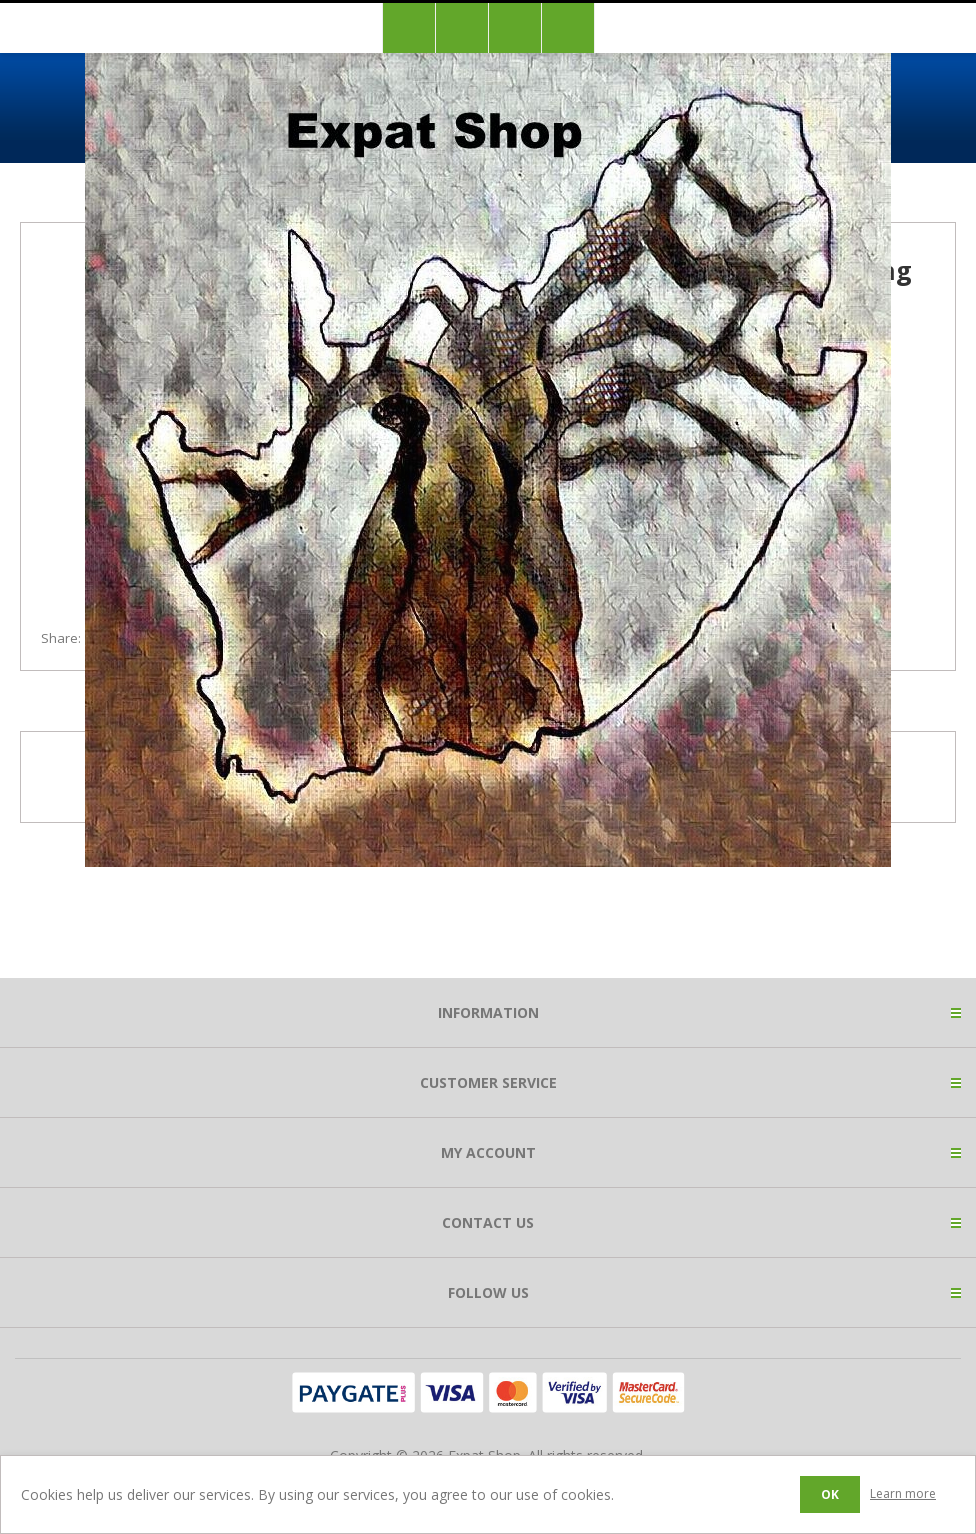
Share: (61, 638)
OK (830, 1494)
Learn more (903, 1493)
